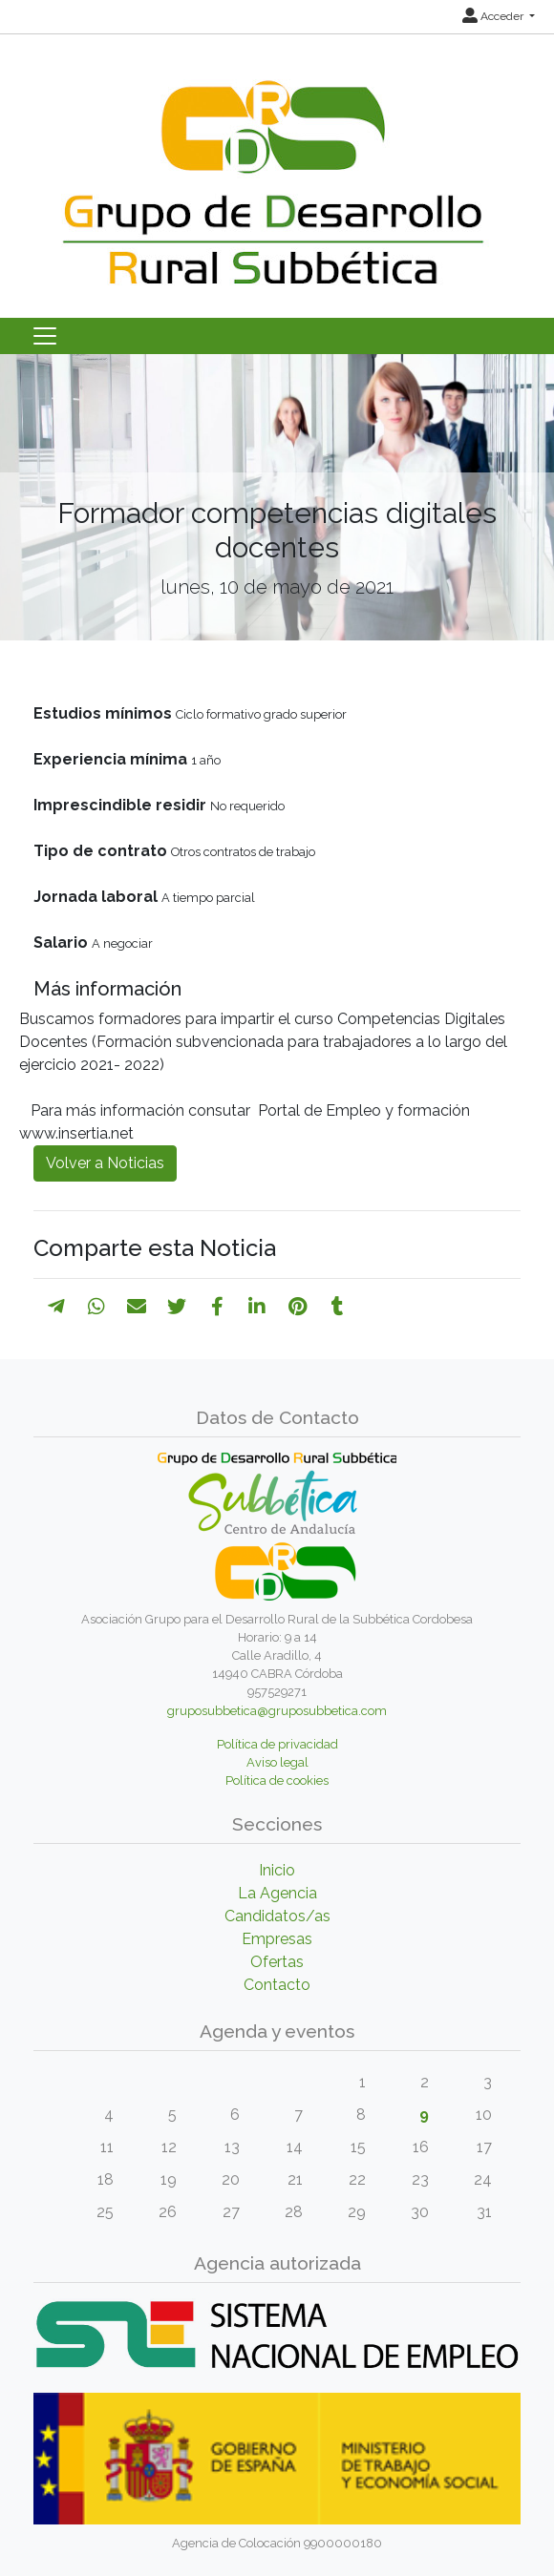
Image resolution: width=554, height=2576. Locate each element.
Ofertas (277, 1962)
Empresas (277, 1939)
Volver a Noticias (105, 1163)
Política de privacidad (277, 1744)
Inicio (277, 1870)
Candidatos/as (277, 1916)
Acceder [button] (494, 16)
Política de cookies (277, 1780)
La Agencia (277, 1893)
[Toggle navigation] (45, 336)
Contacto (277, 1985)
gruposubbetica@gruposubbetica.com (277, 1711)
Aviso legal (277, 1762)
